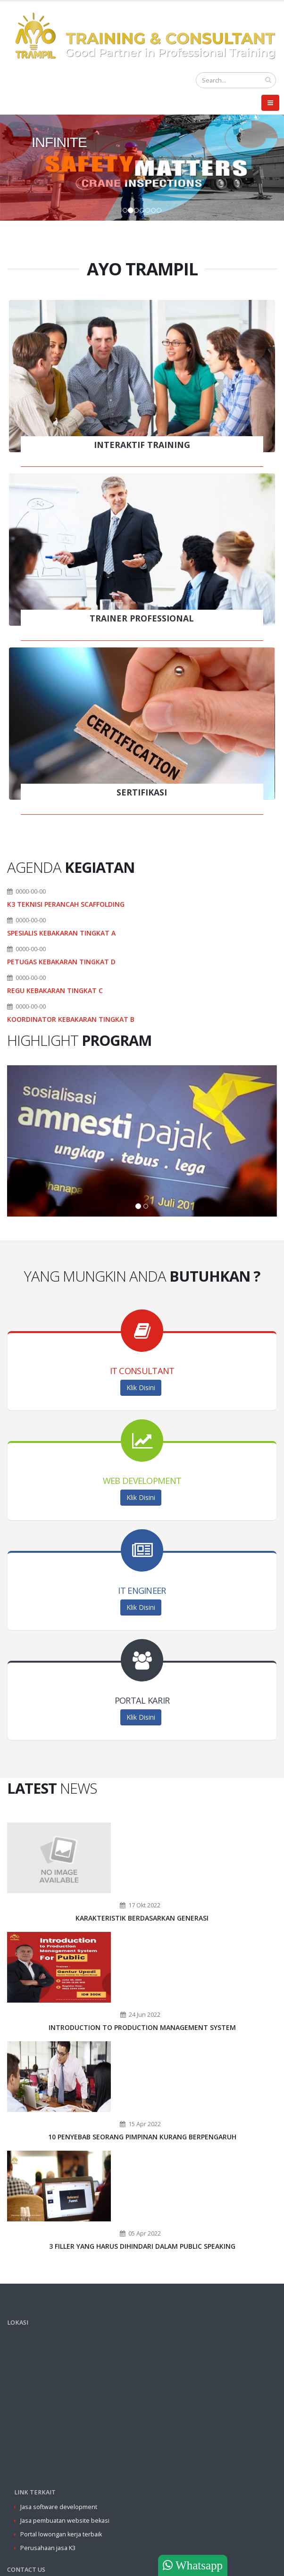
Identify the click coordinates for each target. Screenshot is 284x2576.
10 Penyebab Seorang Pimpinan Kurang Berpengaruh (142, 2136)
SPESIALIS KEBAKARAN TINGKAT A (61, 932)
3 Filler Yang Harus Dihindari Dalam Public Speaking (142, 2246)
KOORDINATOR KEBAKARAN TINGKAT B (70, 1019)
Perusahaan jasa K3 (47, 2548)
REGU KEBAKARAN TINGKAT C (55, 990)
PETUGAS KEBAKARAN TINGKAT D (61, 961)
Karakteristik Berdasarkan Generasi (142, 1917)
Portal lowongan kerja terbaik (61, 2534)
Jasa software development (58, 2507)
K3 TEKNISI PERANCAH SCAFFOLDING (66, 904)
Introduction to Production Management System (142, 2027)
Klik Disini (140, 1387)
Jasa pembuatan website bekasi (64, 2521)
